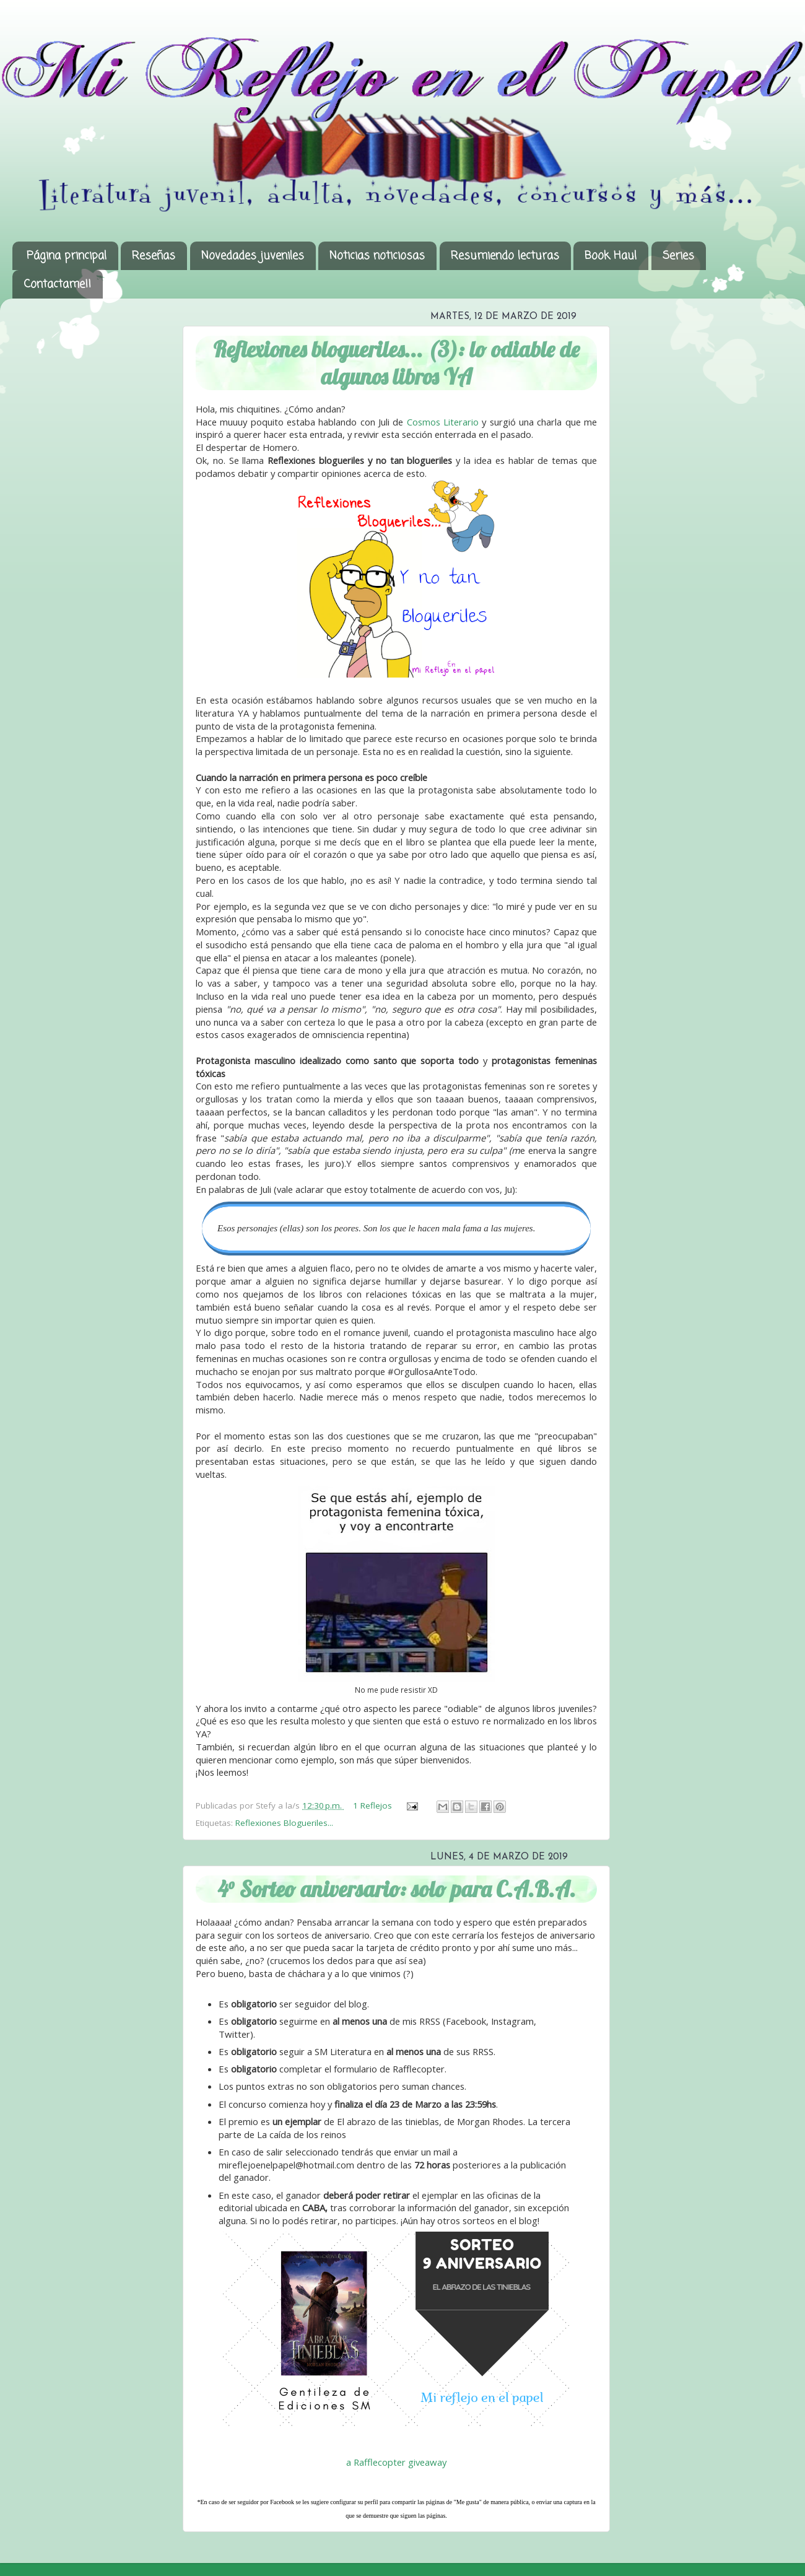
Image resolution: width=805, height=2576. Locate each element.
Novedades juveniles (252, 255)
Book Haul (611, 255)
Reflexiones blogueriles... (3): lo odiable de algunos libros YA (396, 363)
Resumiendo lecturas (505, 255)
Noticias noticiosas (377, 255)
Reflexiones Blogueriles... (284, 1822)
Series (678, 255)
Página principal (67, 255)
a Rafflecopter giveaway (396, 2462)
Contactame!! (57, 284)
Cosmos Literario (443, 422)
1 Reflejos (373, 1805)
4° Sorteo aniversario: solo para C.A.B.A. (396, 1889)
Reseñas (153, 255)
